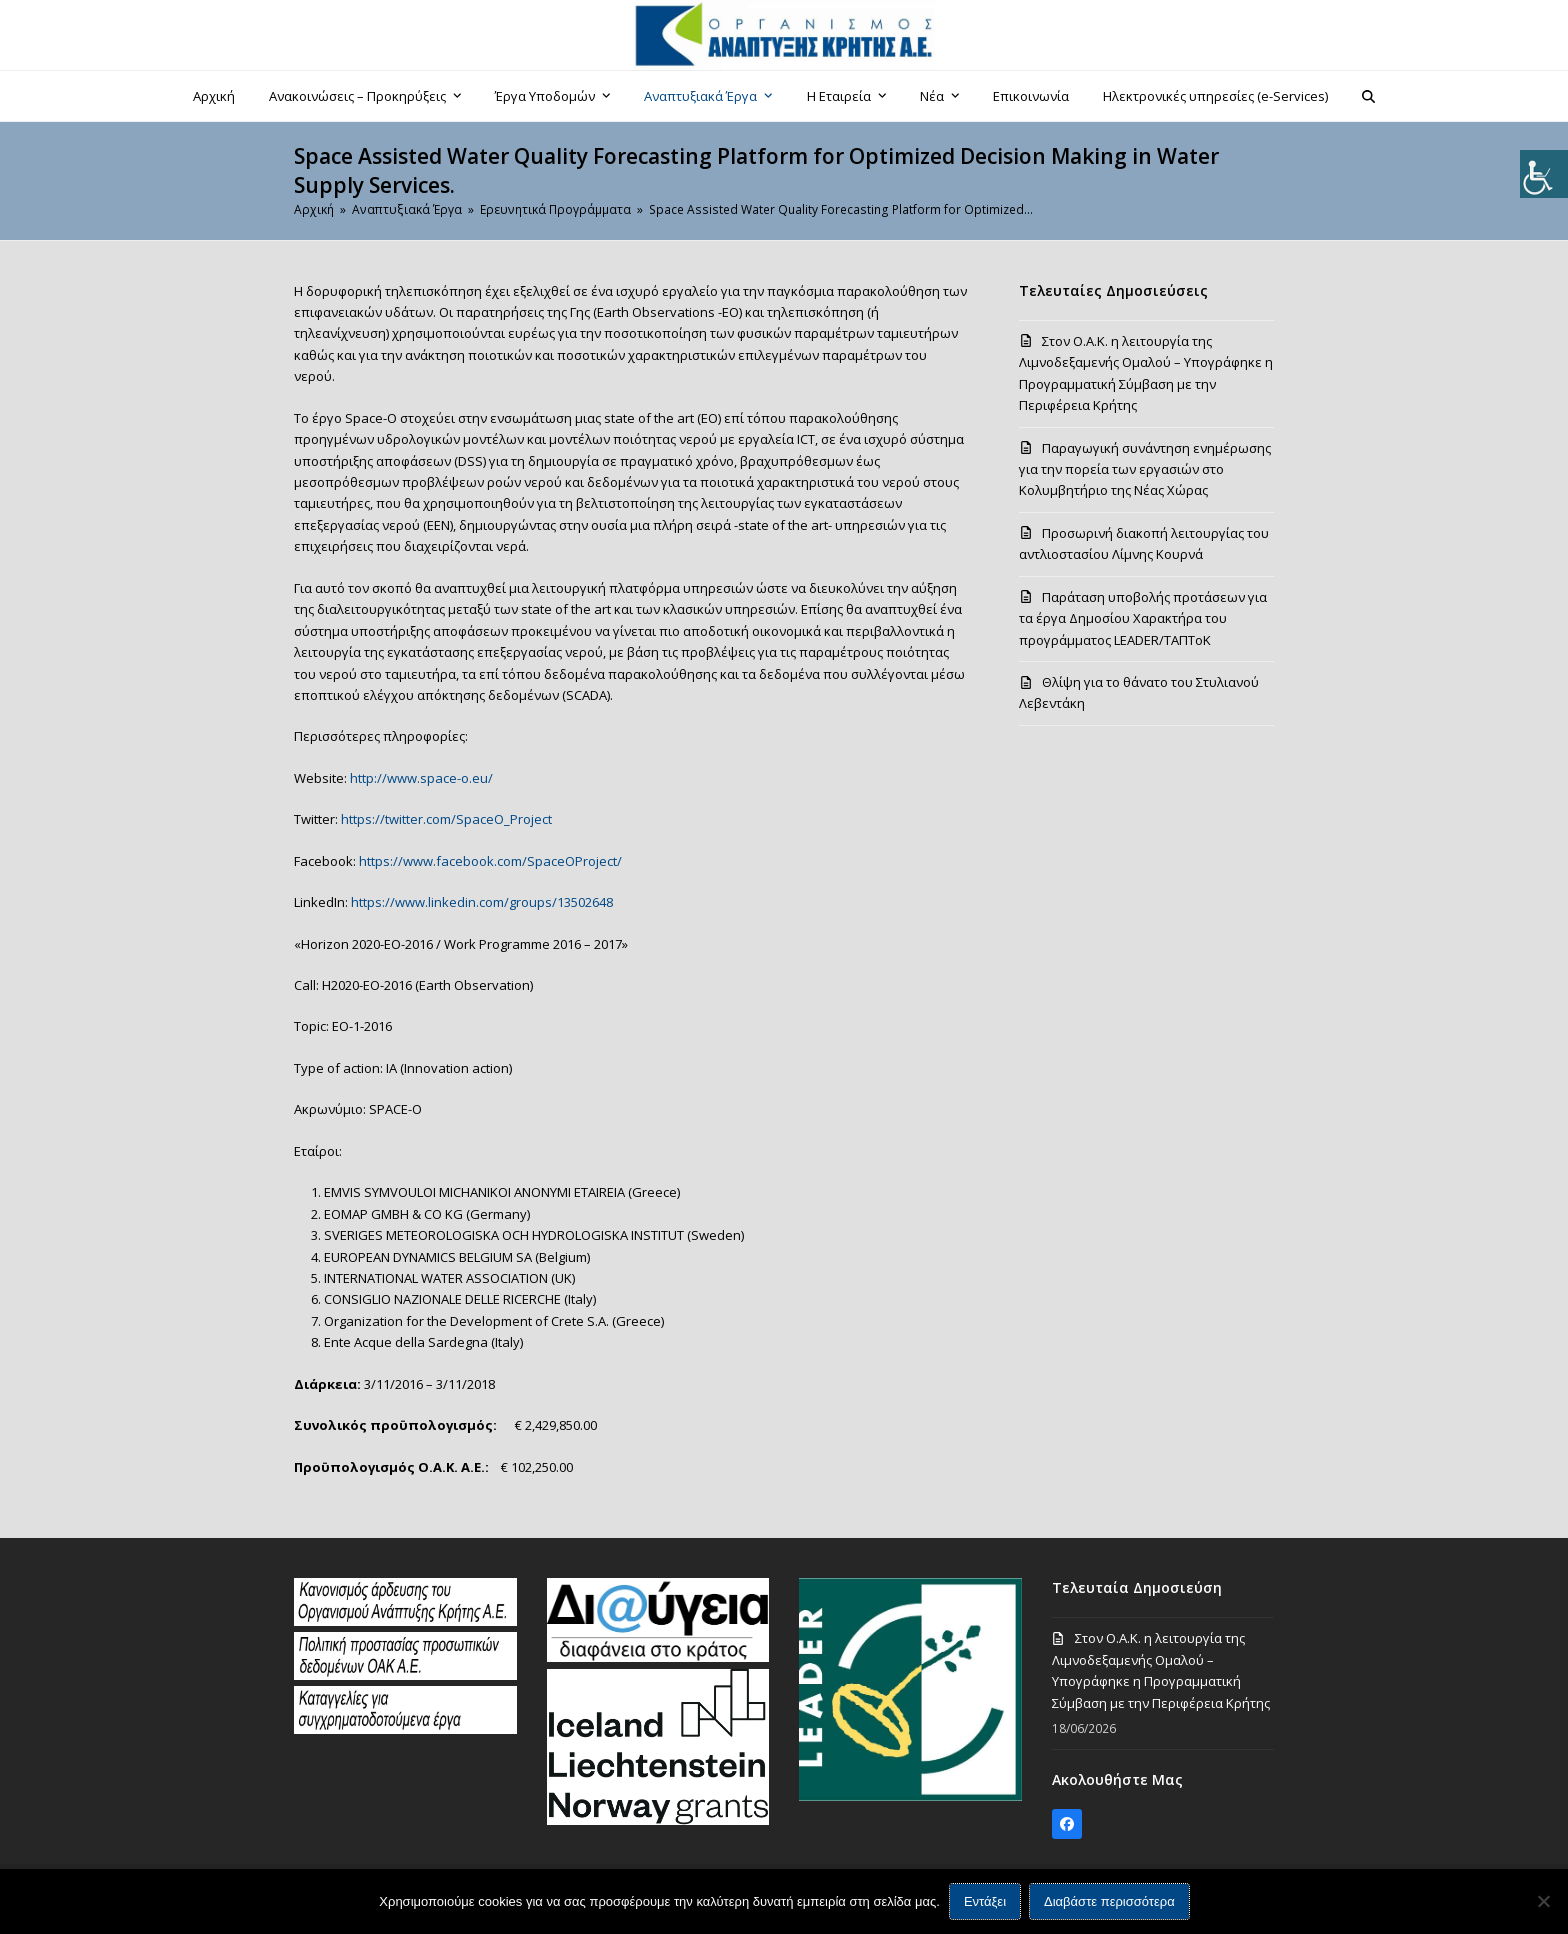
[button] (1369, 96)
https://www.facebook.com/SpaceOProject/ (490, 861)
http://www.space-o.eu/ (421, 778)
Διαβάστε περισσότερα (1109, 1901)
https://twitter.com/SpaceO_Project (446, 819)
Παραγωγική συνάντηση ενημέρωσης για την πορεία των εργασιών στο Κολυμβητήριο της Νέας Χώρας (1145, 469)
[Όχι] (1543, 1901)
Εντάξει (985, 1901)
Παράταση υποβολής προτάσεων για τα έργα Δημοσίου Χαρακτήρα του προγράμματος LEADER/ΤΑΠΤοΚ (1143, 618)
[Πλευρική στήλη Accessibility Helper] (1544, 174)
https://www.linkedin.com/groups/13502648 (482, 902)
